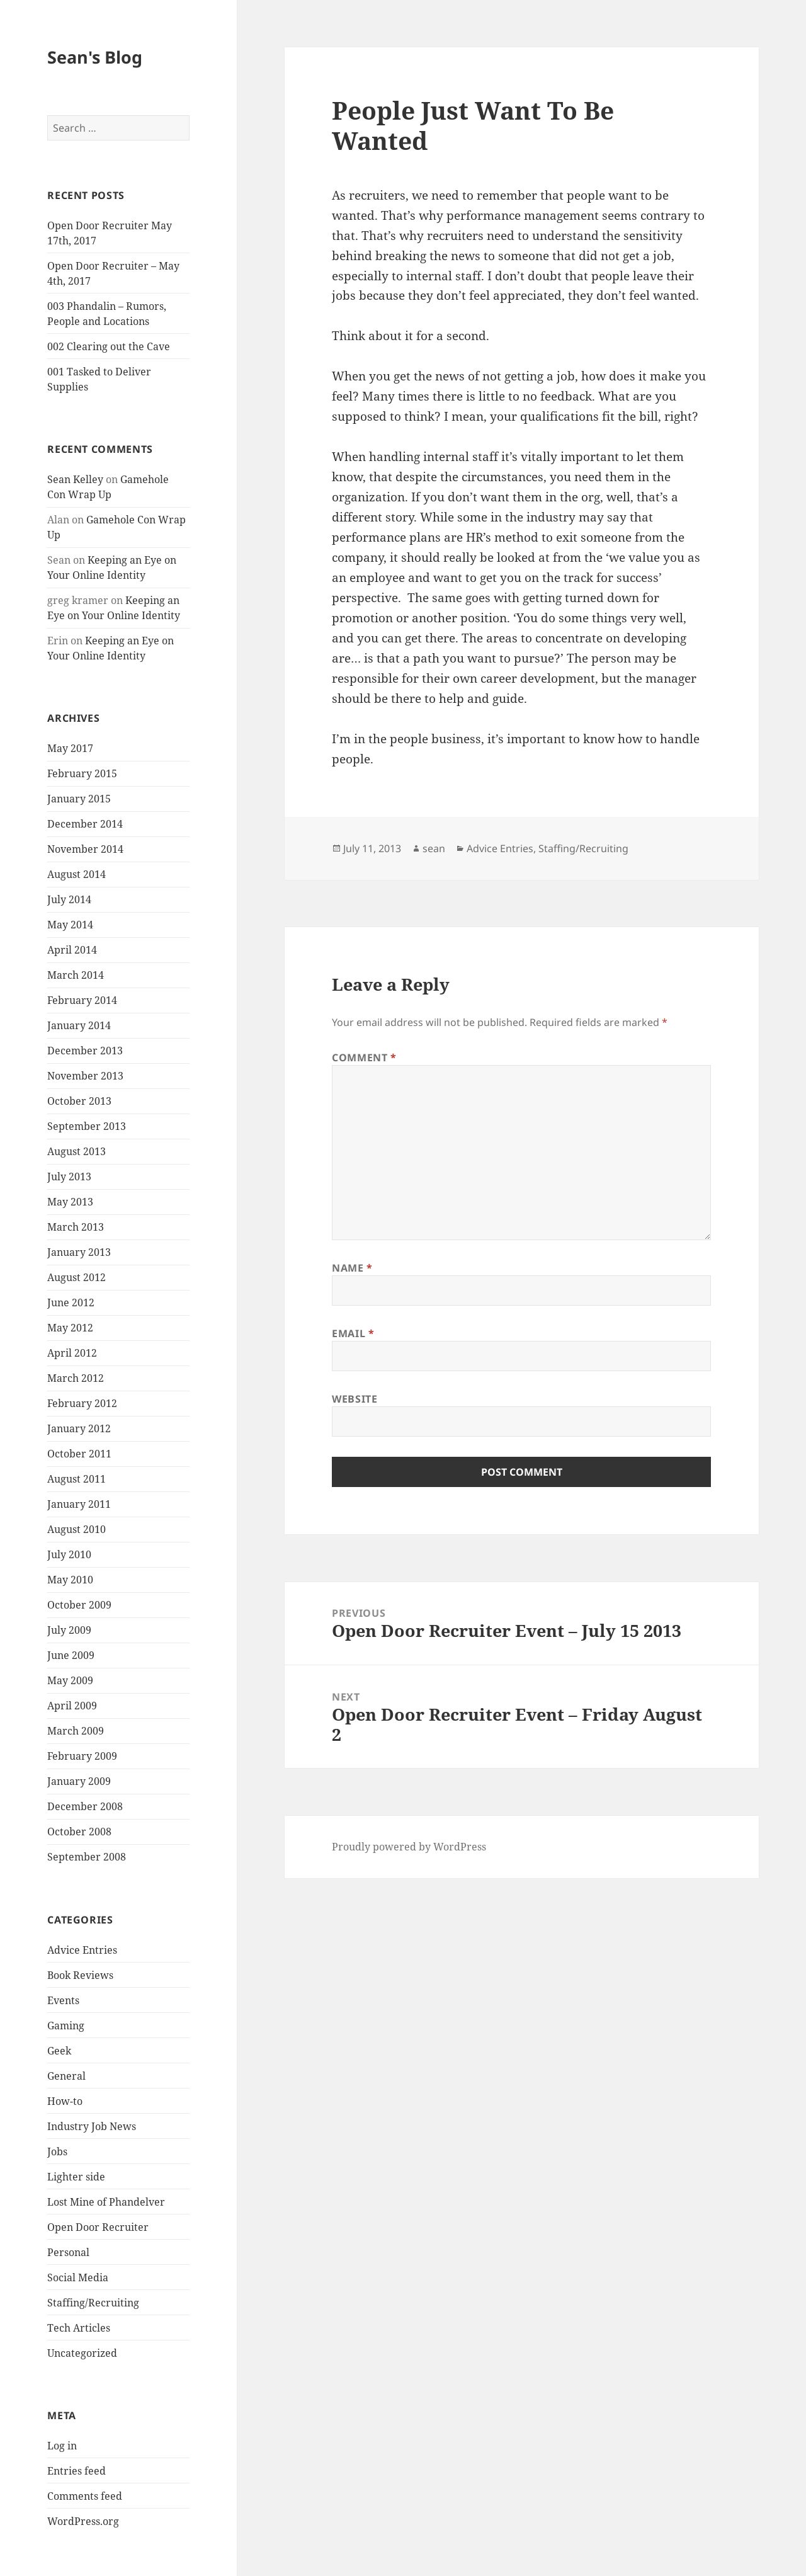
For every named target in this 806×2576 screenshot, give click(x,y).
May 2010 (70, 1580)
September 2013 (86, 1126)
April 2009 (72, 1706)
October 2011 (79, 1454)
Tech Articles (78, 2328)
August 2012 (76, 1277)
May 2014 (70, 925)
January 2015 (79, 799)
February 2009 (82, 1756)
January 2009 (79, 1781)
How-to (64, 2101)
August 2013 (76, 1151)
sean (434, 848)
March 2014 (75, 975)
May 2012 (70, 1328)
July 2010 (69, 1554)
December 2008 (85, 1806)
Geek (59, 2051)
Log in (62, 2446)
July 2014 (69, 899)
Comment (364, 1057)
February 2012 (82, 1403)
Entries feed (76, 2471)
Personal (68, 2252)
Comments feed (84, 2496)
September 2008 (86, 1857)
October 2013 (79, 1101)
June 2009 (70, 1655)
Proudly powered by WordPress (409, 1847)
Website (354, 1399)
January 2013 (79, 1252)
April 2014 (72, 950)
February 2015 (82, 773)
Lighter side (76, 2177)
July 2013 (69, 1176)
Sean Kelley (75, 479)
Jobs (57, 2151)
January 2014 (79, 1025)
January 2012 (79, 1428)
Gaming (65, 2025)
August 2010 (76, 1529)
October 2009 (79, 1605)
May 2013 (70, 1202)
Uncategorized (82, 2353)
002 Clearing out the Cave (108, 346)
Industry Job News (91, 2126)
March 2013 (75, 1227)
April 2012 (72, 1353)
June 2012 (70, 1302)
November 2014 (85, 849)
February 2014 (82, 1000)
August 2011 (76, 1479)
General (66, 2076)
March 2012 (75, 1378)
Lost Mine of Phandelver (106, 2202)
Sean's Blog (94, 57)
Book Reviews (80, 1975)
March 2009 (75, 1731)
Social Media (77, 2277)
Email (353, 1333)
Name (352, 1268)
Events (63, 2000)
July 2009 (69, 1630)
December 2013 (85, 1050)
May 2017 (70, 748)
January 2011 (79, 1504)
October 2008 (79, 1831)
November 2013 (85, 1076)
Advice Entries (82, 1950)
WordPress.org (83, 2521)
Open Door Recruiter (98, 2227)
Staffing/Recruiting (93, 2303)
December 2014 (85, 824)
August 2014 (76, 874)
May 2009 (70, 1680)
